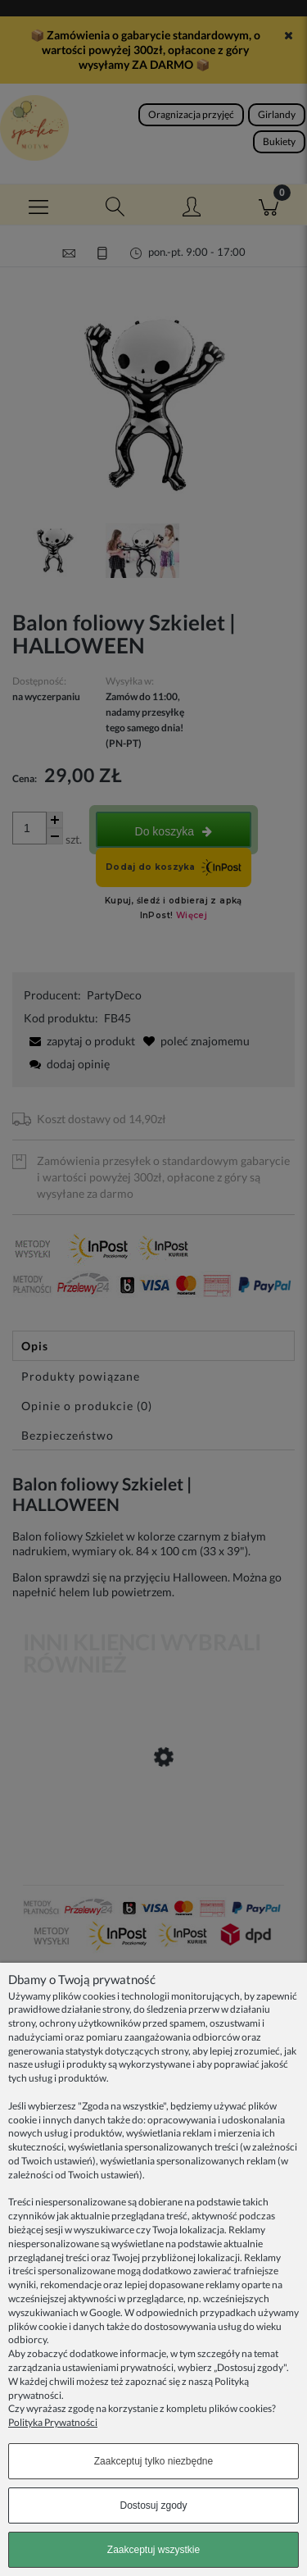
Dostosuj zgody (153, 2505)
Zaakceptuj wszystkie (153, 2550)
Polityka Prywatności (52, 2422)
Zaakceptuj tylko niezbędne (153, 2461)
